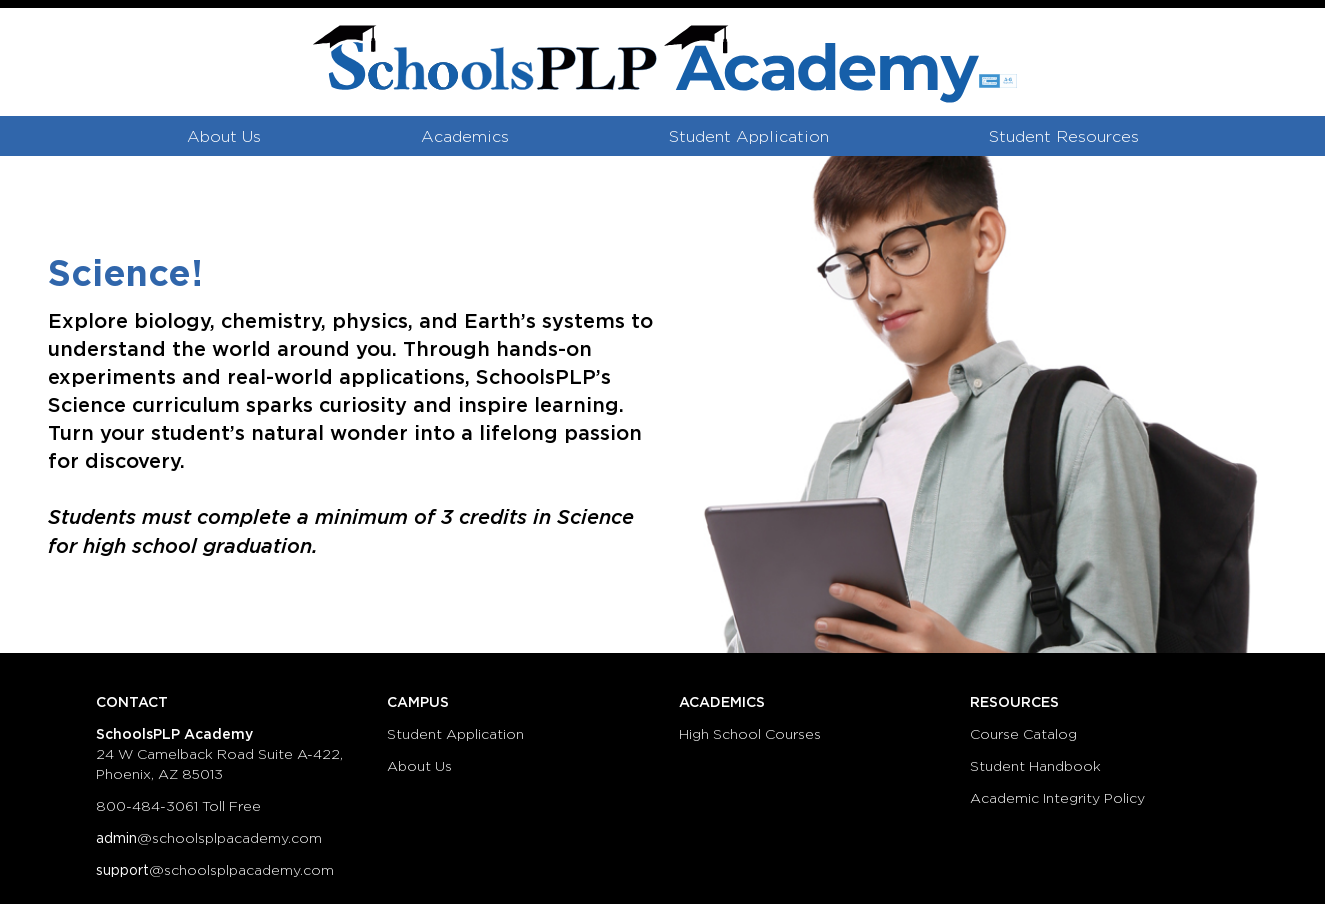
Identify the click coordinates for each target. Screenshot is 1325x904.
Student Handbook (1035, 767)
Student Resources (1064, 137)
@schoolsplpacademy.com (209, 839)
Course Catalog (1023, 735)
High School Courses (750, 735)
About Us (224, 137)
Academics (465, 137)
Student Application (749, 137)
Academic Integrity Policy (1057, 799)
